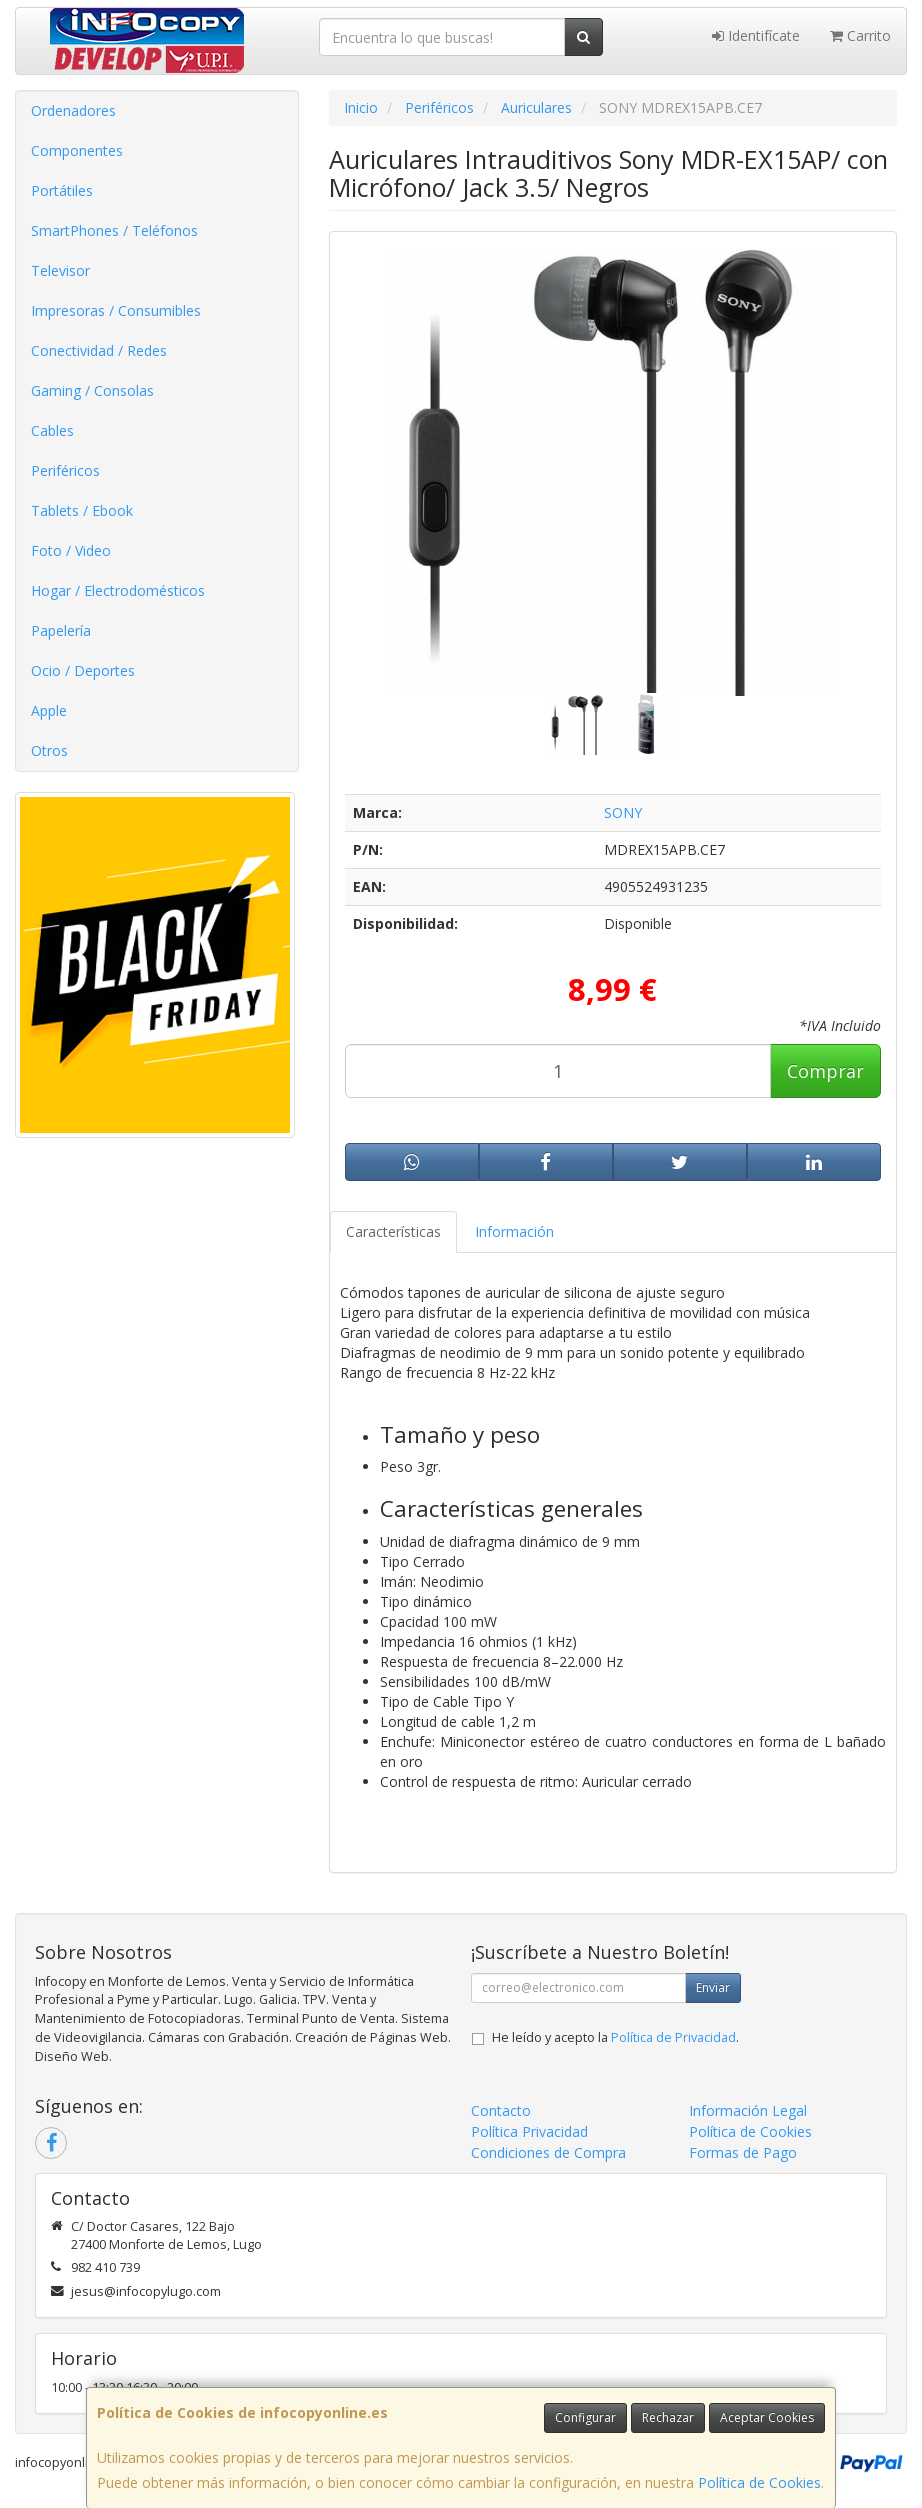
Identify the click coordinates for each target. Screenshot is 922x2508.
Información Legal (748, 2110)
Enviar (713, 1987)
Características (393, 1231)
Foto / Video (71, 550)
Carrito (860, 35)
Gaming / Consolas (92, 390)
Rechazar (668, 2417)
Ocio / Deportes (83, 670)
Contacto (501, 2110)
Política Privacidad (529, 2131)
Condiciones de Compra (548, 2152)
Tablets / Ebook (82, 510)
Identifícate (756, 35)
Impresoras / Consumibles (116, 310)
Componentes (77, 150)
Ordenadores (73, 110)
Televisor (60, 270)
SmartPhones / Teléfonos (114, 230)
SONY (623, 812)
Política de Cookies (759, 2482)
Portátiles (62, 190)
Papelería (61, 630)
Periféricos (65, 470)
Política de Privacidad (673, 2037)
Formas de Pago (743, 2152)
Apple (49, 710)
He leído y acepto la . (615, 2037)
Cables (52, 430)
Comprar (825, 1071)
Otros (49, 750)
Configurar (585, 2417)
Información (514, 1231)
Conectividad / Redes (99, 350)
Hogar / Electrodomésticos (118, 590)
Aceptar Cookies (767, 2417)
